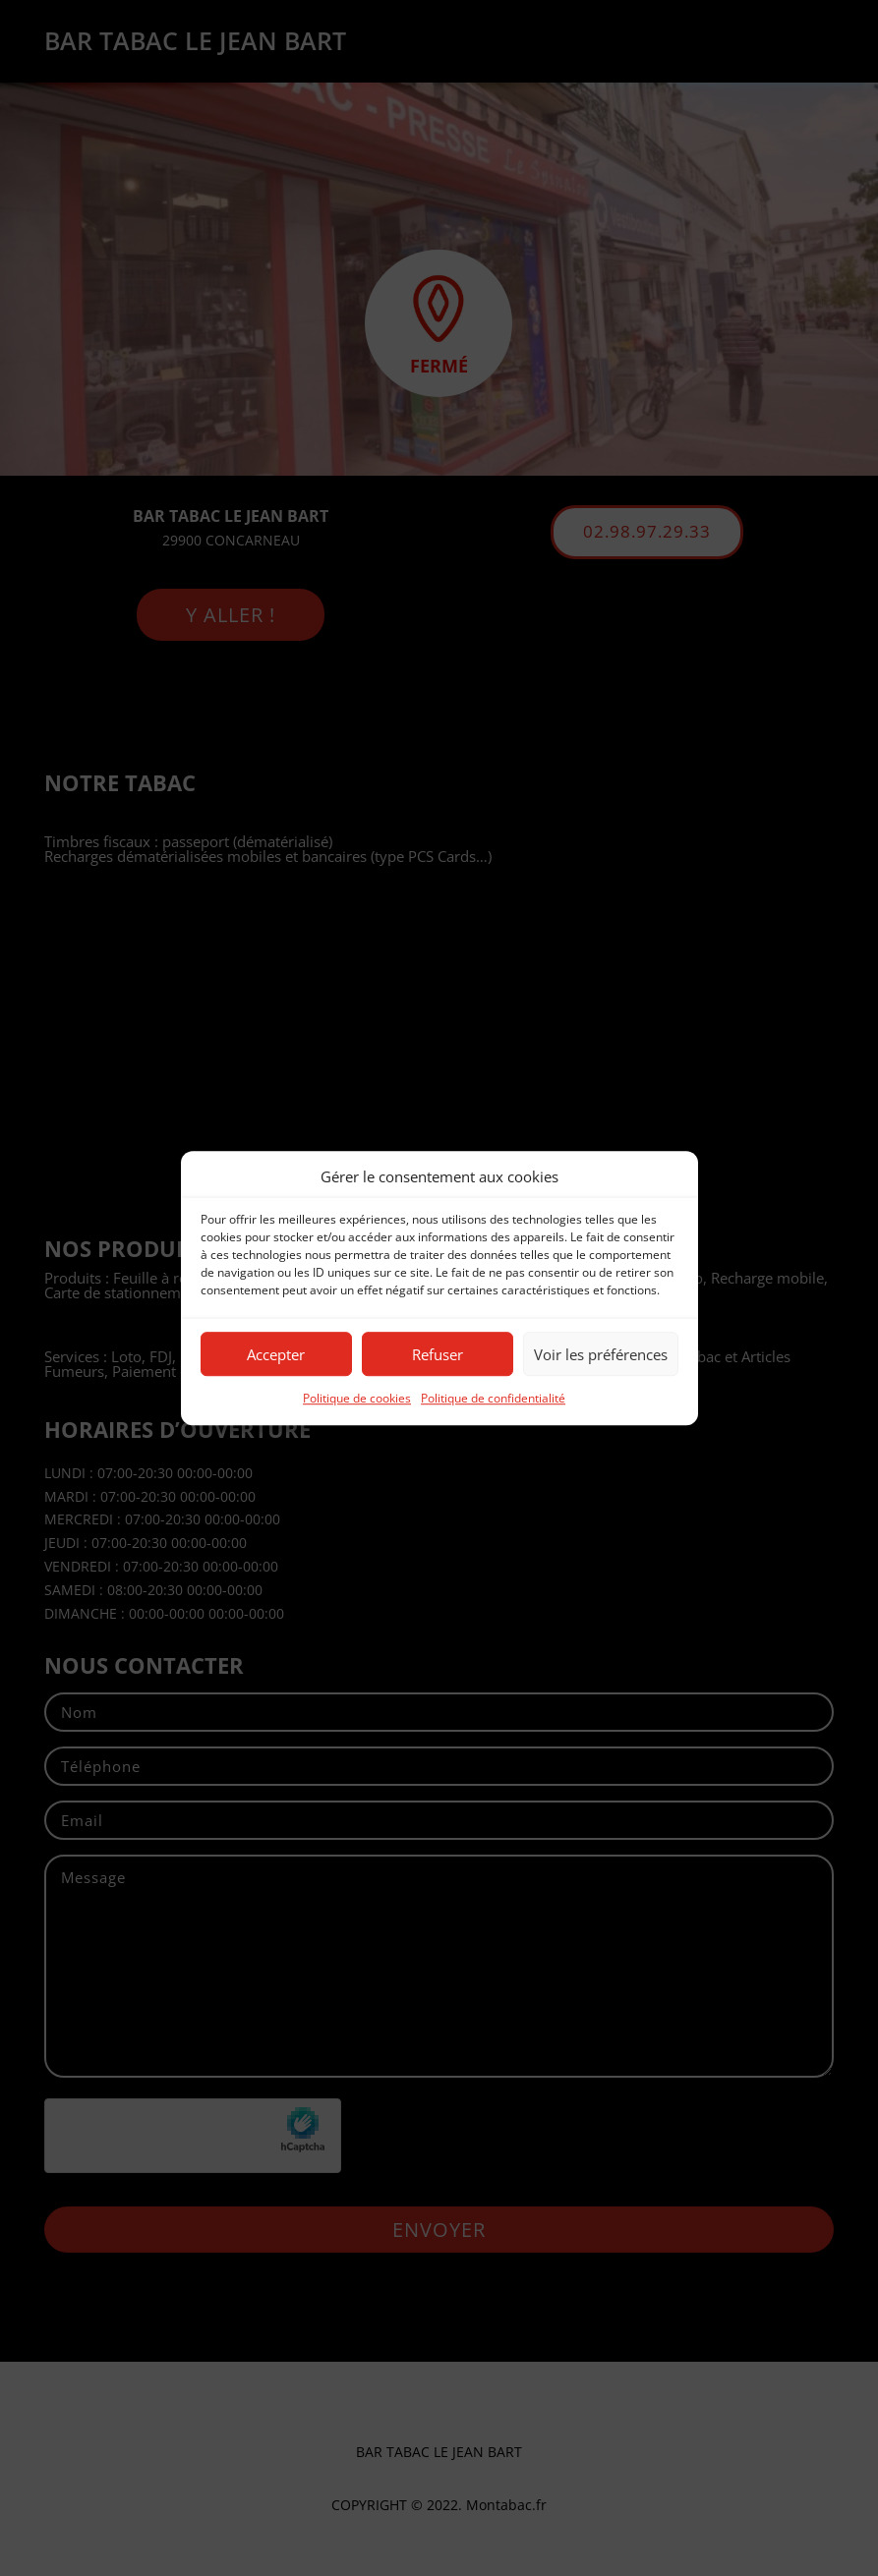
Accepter (276, 1354)
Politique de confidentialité (493, 1399)
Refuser (437, 1354)
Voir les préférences (601, 1354)
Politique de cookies (357, 1399)
